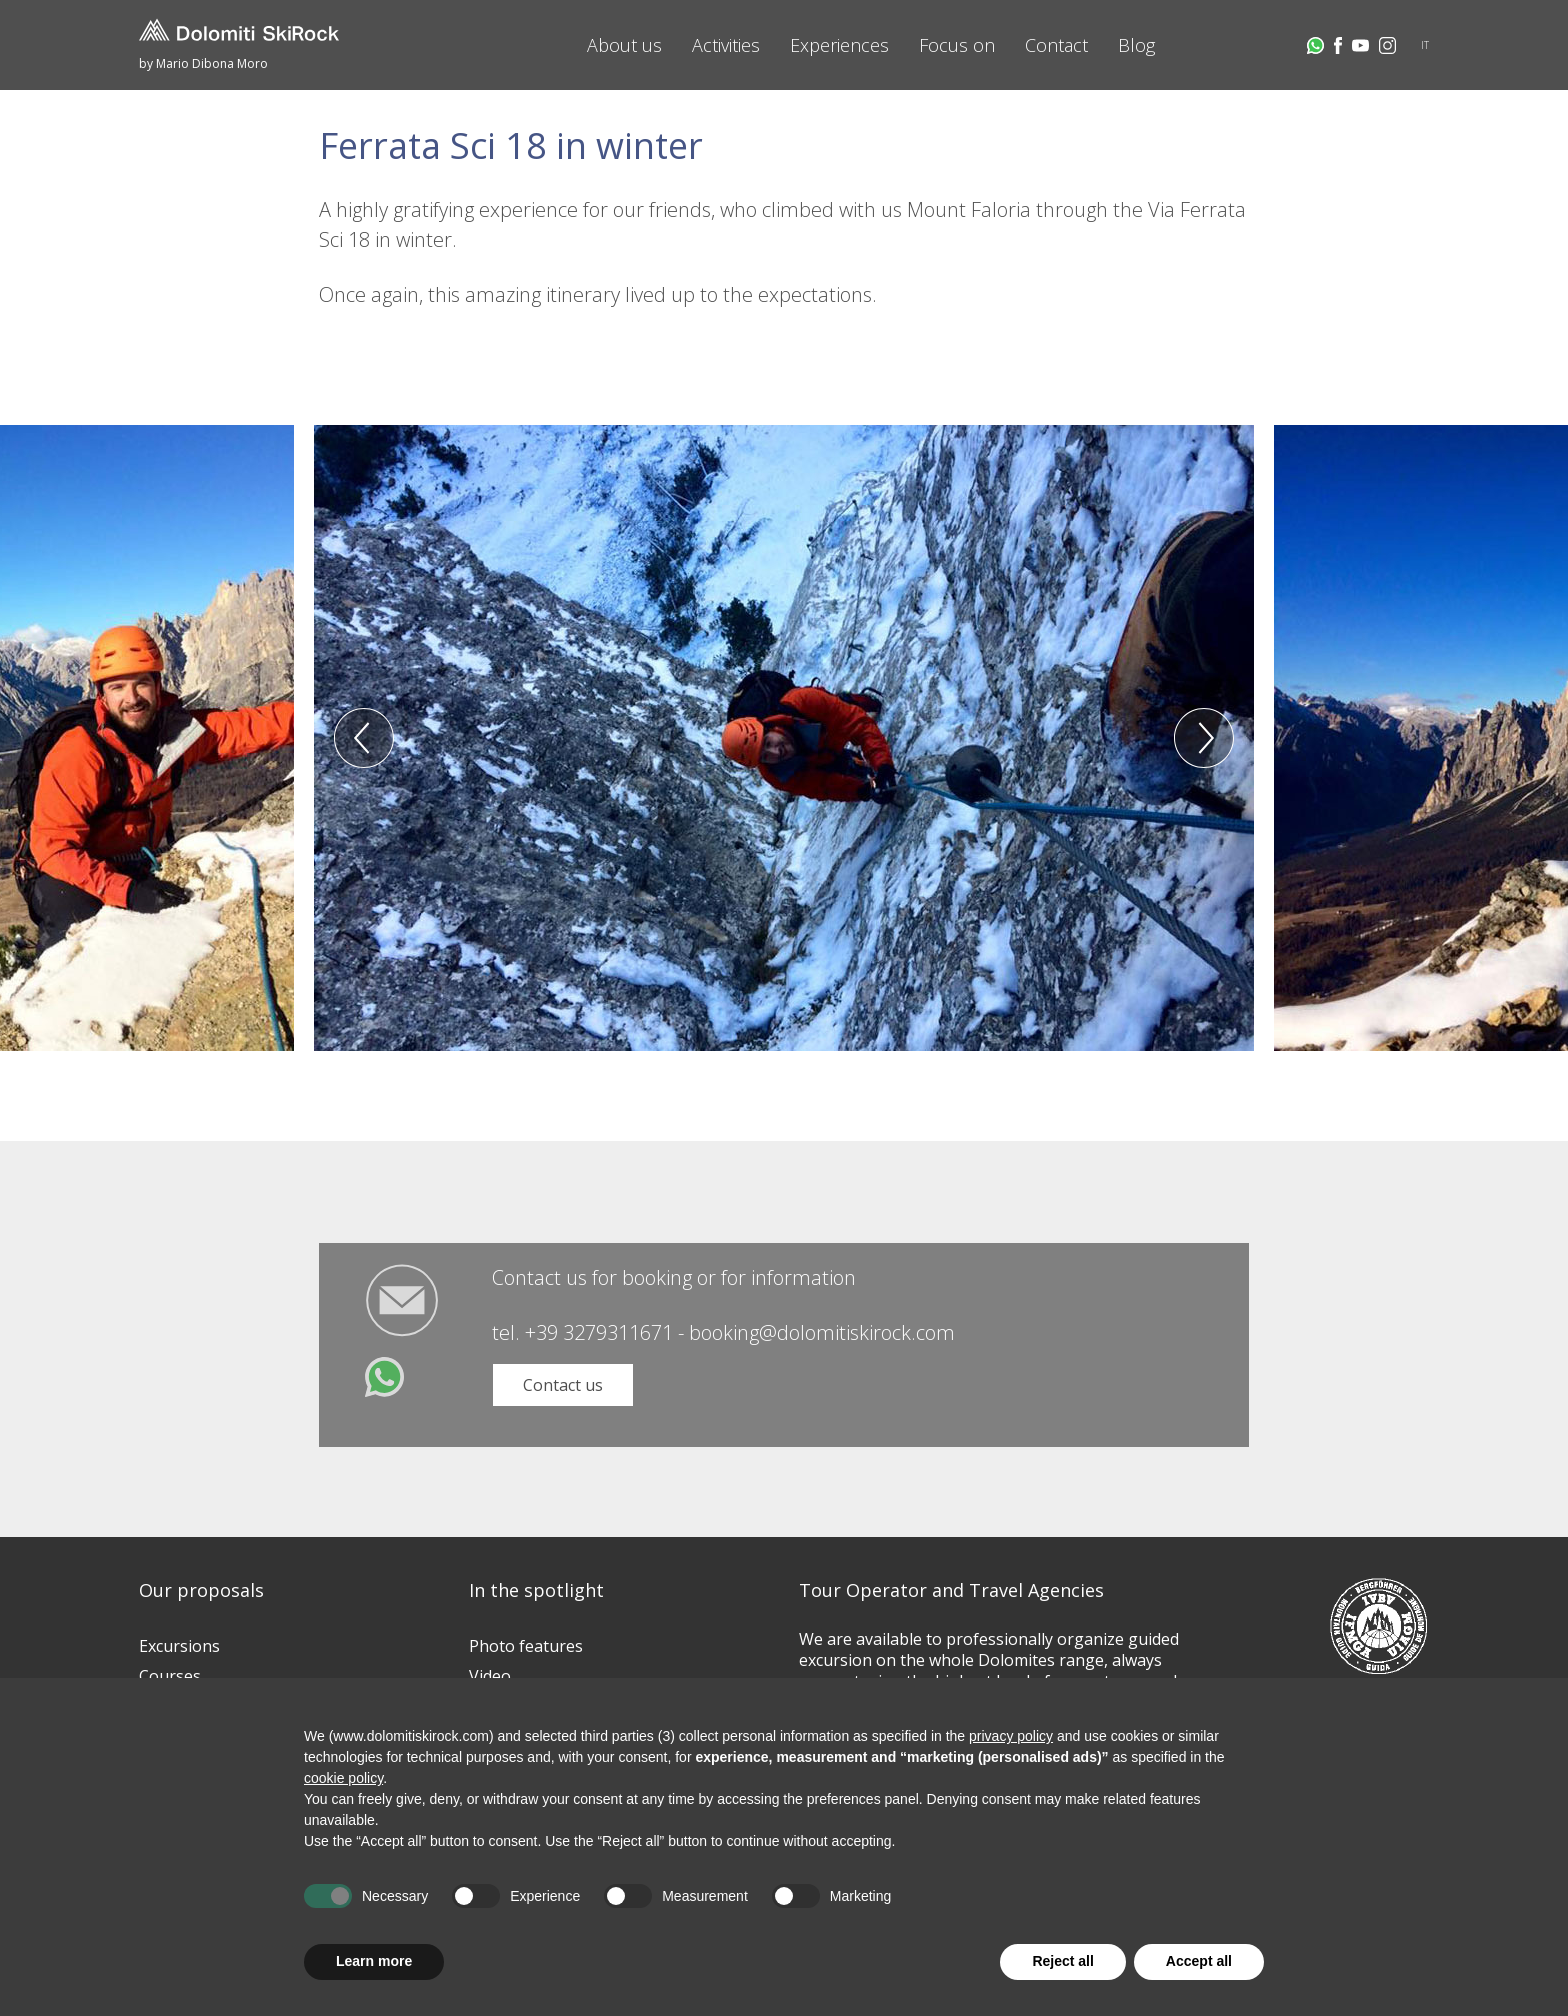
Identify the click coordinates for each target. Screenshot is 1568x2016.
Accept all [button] (1199, 1961)
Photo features (526, 1646)
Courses (170, 1676)
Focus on (957, 45)
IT (1425, 45)
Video (490, 1676)
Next (1204, 738)
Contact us (563, 1385)
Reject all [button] (1062, 1961)
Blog (1136, 45)
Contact (1056, 45)
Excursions (179, 1646)
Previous (364, 738)
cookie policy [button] (343, 1778)
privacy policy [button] (1011, 1736)
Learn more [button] (374, 1961)
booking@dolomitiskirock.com (822, 1332)
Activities (726, 45)
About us (624, 45)
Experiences (839, 45)
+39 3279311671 (599, 1332)
